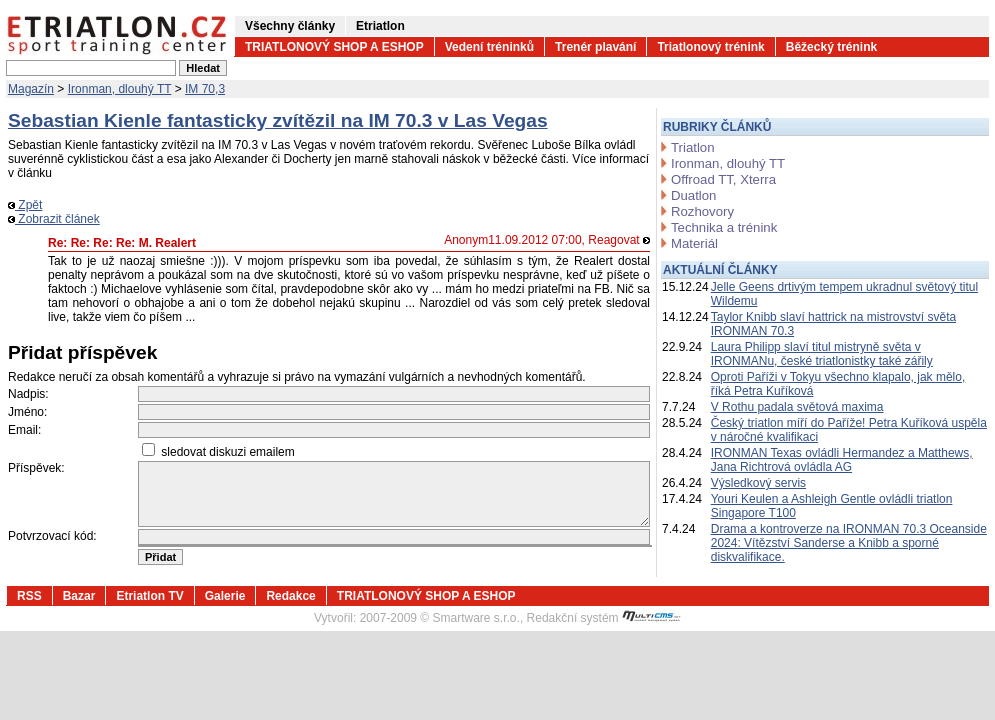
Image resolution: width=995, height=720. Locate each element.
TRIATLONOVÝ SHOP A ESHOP (334, 47)
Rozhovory (702, 211)
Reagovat (619, 240)
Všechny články (290, 26)
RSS (29, 596)
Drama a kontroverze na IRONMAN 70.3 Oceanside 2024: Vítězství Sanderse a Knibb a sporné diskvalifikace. (849, 543)
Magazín (31, 89)
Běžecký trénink (831, 47)
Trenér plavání (595, 47)
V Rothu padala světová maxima (797, 407)
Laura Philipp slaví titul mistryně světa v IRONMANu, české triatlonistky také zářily (822, 354)
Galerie (225, 596)
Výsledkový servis (758, 483)
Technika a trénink (724, 227)
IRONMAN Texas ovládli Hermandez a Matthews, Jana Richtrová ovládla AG (842, 460)
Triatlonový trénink (710, 47)
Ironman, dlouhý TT (120, 89)
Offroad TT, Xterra (723, 179)
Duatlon (693, 195)
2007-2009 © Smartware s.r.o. (440, 618)
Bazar (79, 596)
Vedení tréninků (489, 47)
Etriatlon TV (149, 596)
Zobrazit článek (54, 219)
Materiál (694, 243)
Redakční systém (604, 618)
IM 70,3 (205, 89)
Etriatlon (380, 26)
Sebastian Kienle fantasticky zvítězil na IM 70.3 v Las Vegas (278, 120)
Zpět (25, 205)
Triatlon (692, 147)
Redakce (290, 596)
